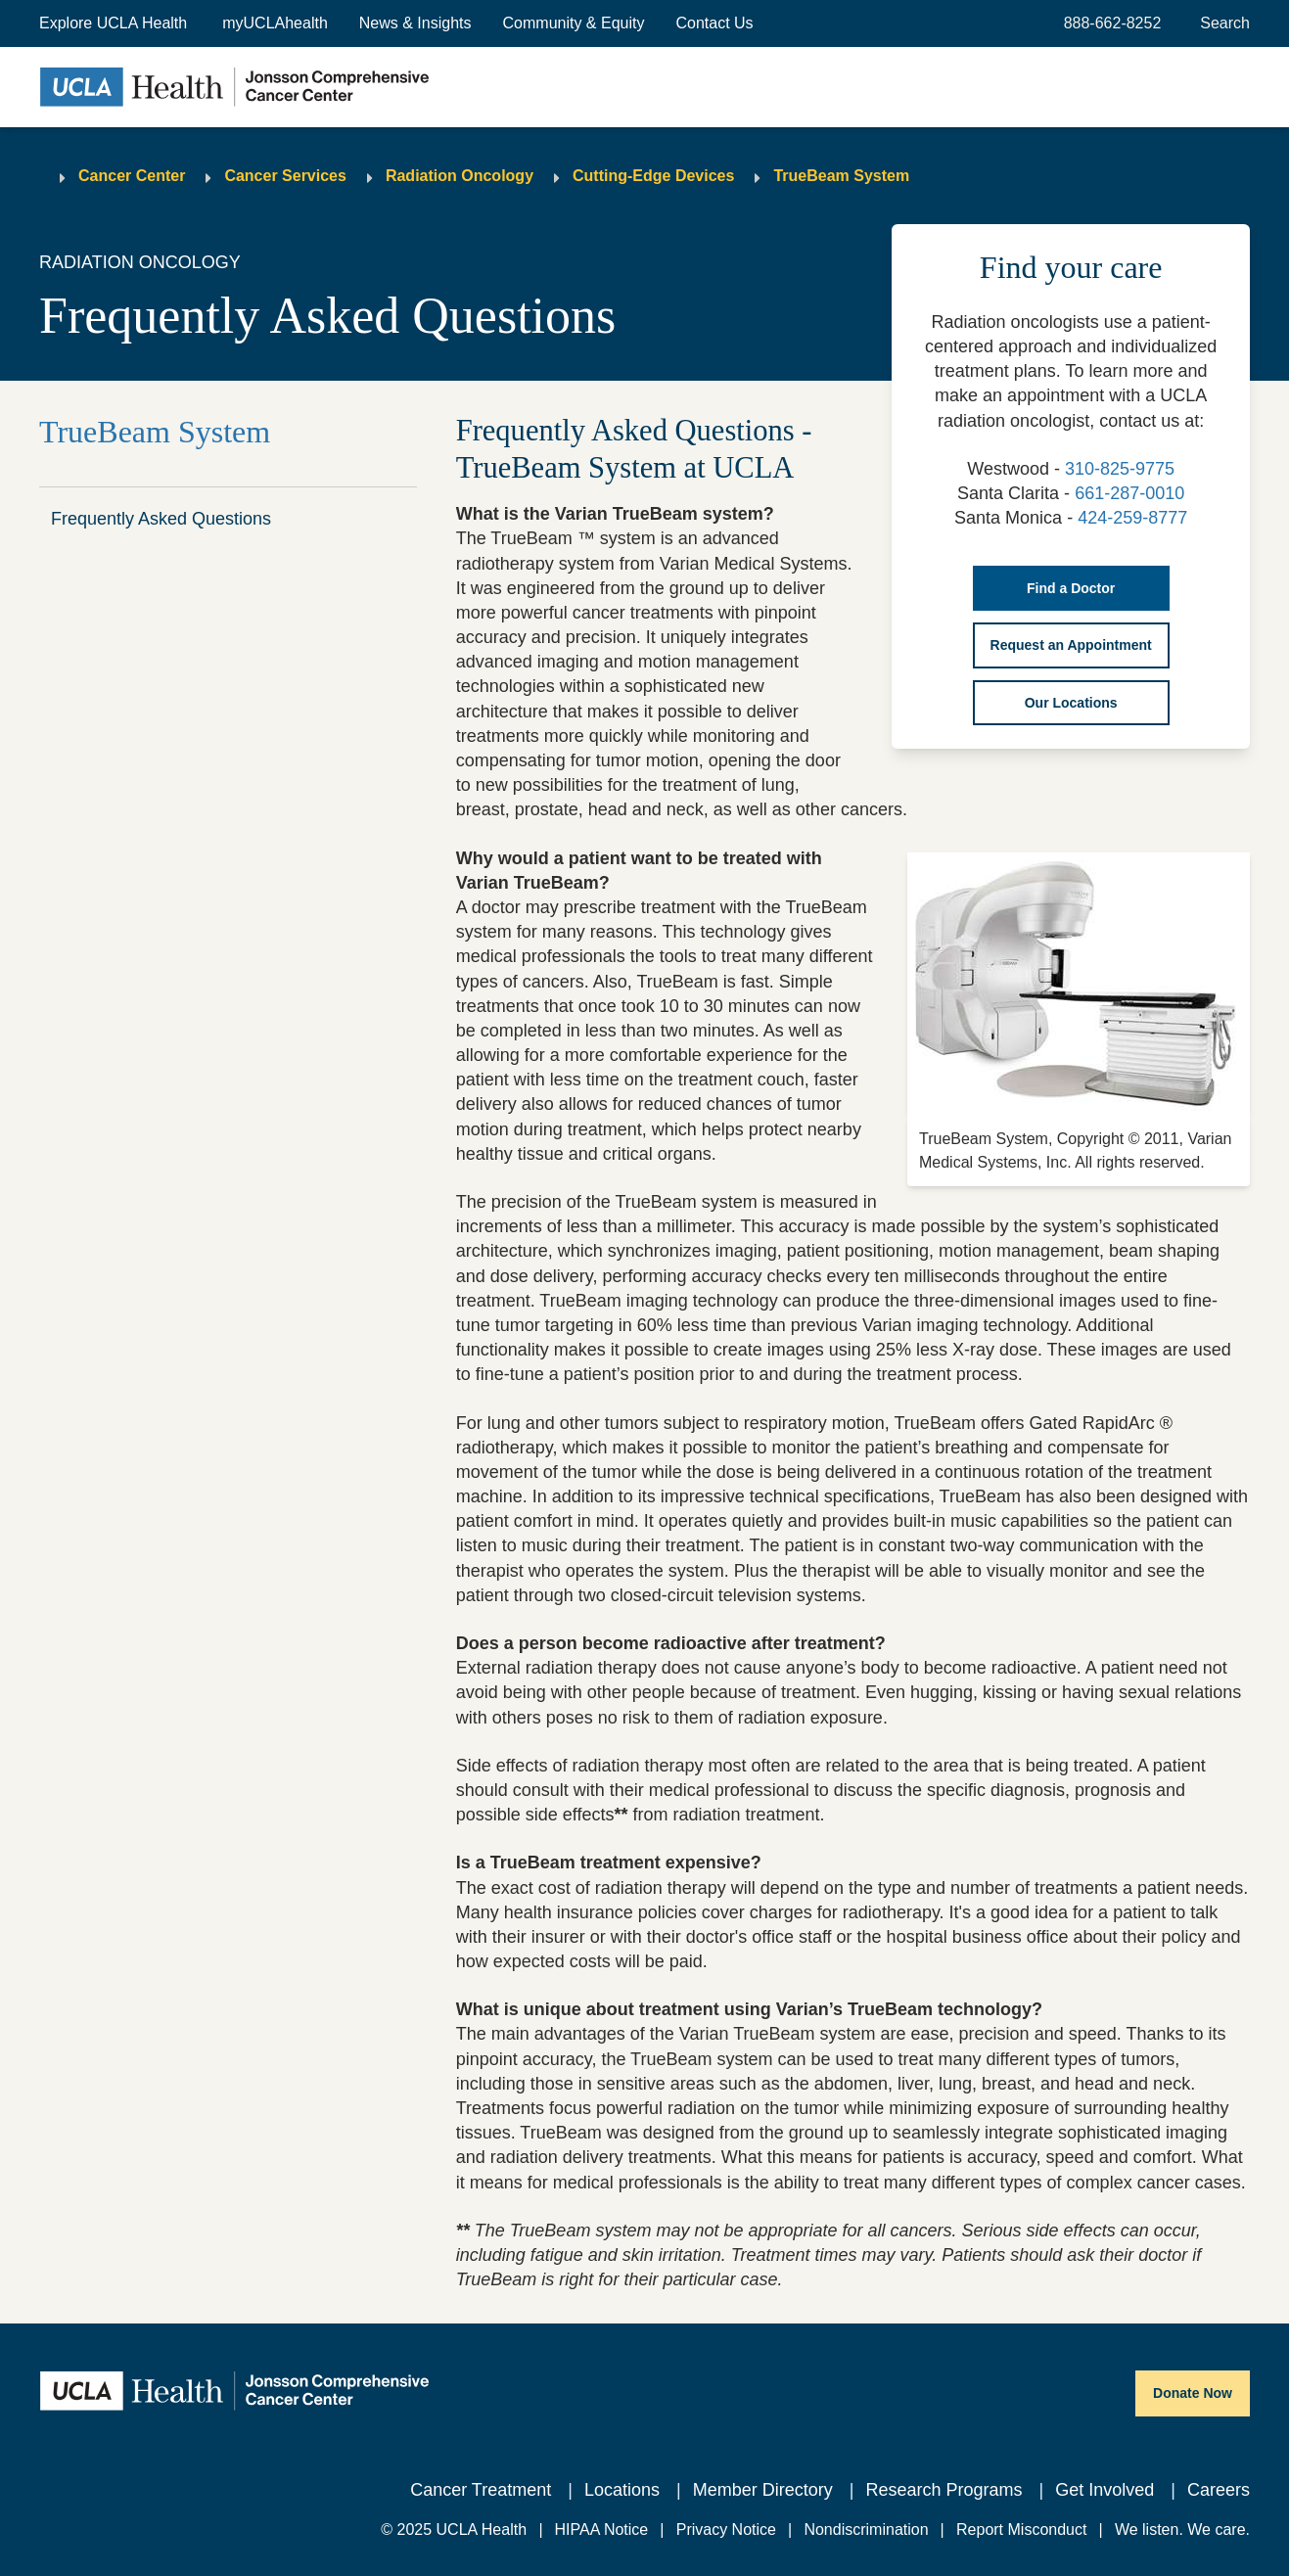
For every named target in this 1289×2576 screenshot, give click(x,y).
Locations (622, 2490)
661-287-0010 (1129, 493)
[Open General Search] (1221, 23)
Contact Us (714, 23)
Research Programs (943, 2490)
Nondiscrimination (866, 2529)
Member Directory (763, 2490)
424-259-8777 (1132, 518)
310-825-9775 (1119, 469)
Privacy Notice (726, 2529)
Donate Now (1192, 2393)
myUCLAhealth (275, 23)
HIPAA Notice (602, 2529)
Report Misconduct (1021, 2529)
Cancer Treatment (480, 2490)
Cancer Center (131, 175)
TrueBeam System (841, 175)
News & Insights (415, 23)
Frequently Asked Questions (161, 519)
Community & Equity (574, 23)
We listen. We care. (1182, 2529)
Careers (1218, 2490)
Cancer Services (285, 175)
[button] (115, 23)
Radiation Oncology (459, 175)
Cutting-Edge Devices (653, 175)
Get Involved (1104, 2490)
